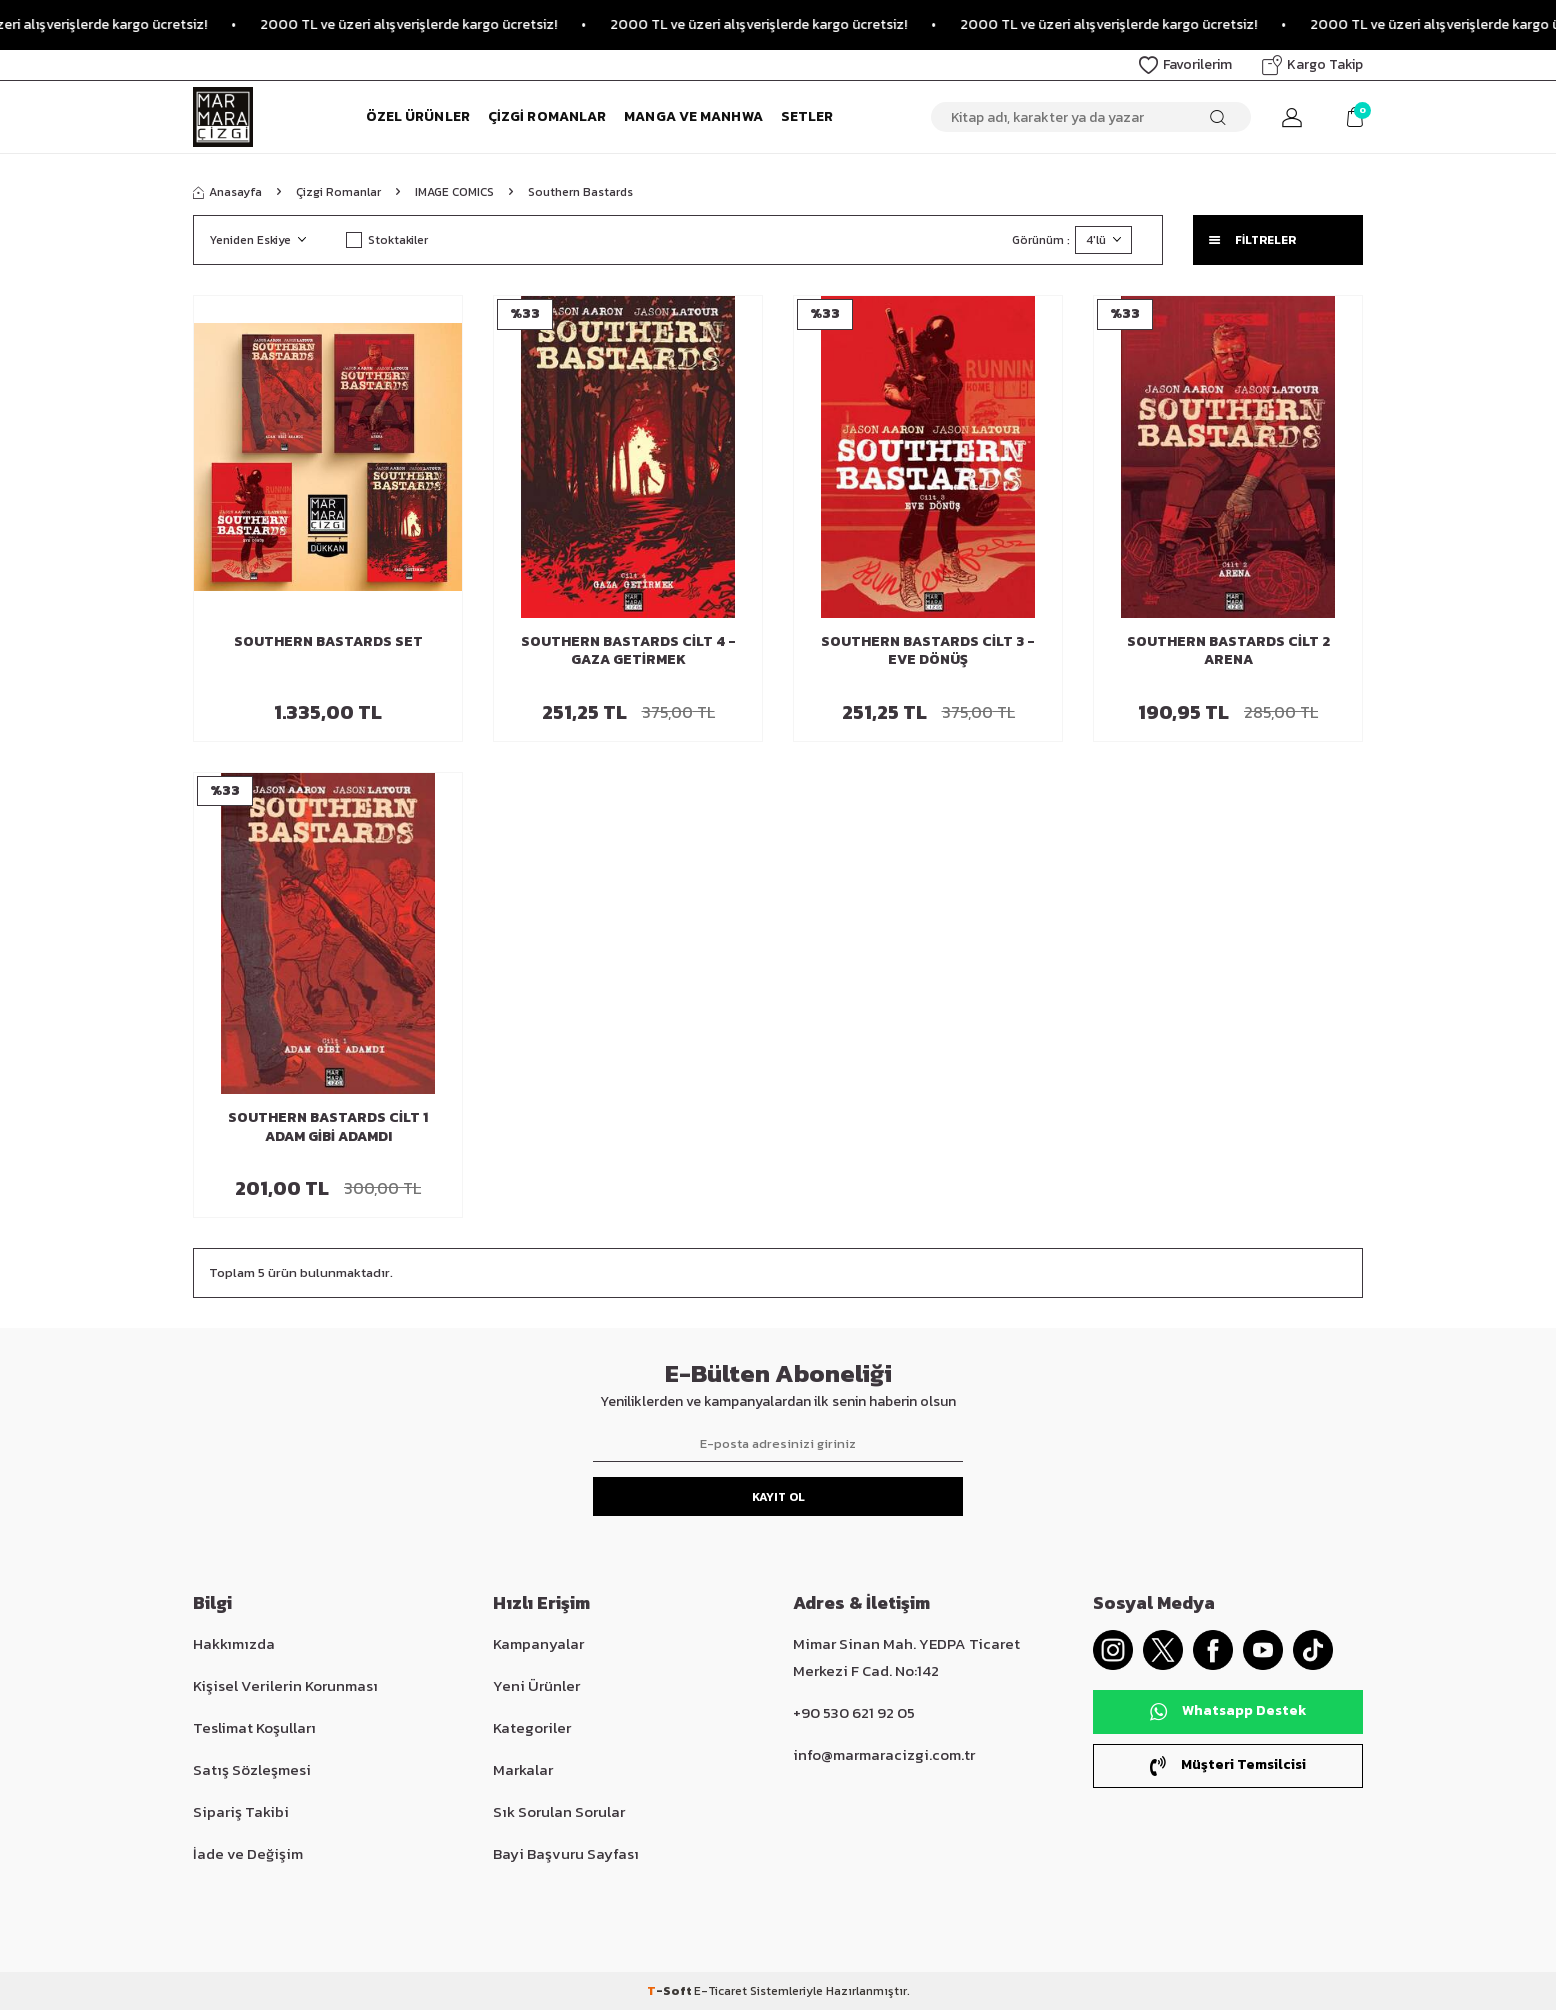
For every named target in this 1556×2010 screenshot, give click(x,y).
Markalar (523, 1769)
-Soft (670, 1991)
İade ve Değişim (248, 1853)
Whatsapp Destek (1228, 1710)
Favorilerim (1185, 64)
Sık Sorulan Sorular (559, 1811)
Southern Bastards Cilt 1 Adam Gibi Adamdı (328, 1128)
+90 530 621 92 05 (854, 1712)
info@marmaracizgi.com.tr (884, 1754)
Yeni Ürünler (536, 1685)
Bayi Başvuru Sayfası (566, 1853)
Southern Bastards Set (328, 642)
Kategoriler (532, 1727)
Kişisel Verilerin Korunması (285, 1685)
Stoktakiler (387, 240)
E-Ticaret (720, 1991)
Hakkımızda (234, 1643)
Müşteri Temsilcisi (1228, 1764)
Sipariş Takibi (241, 1811)
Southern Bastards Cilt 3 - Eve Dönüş (928, 652)
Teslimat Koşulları (254, 1727)
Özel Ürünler (418, 116)
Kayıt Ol (778, 1497)
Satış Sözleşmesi (252, 1769)
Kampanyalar (538, 1643)
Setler (807, 116)
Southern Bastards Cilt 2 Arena (1228, 652)
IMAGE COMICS (454, 192)
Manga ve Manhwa (693, 116)
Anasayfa (227, 192)
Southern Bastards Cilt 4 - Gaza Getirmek (628, 652)
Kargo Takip (1312, 64)
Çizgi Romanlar (547, 116)
